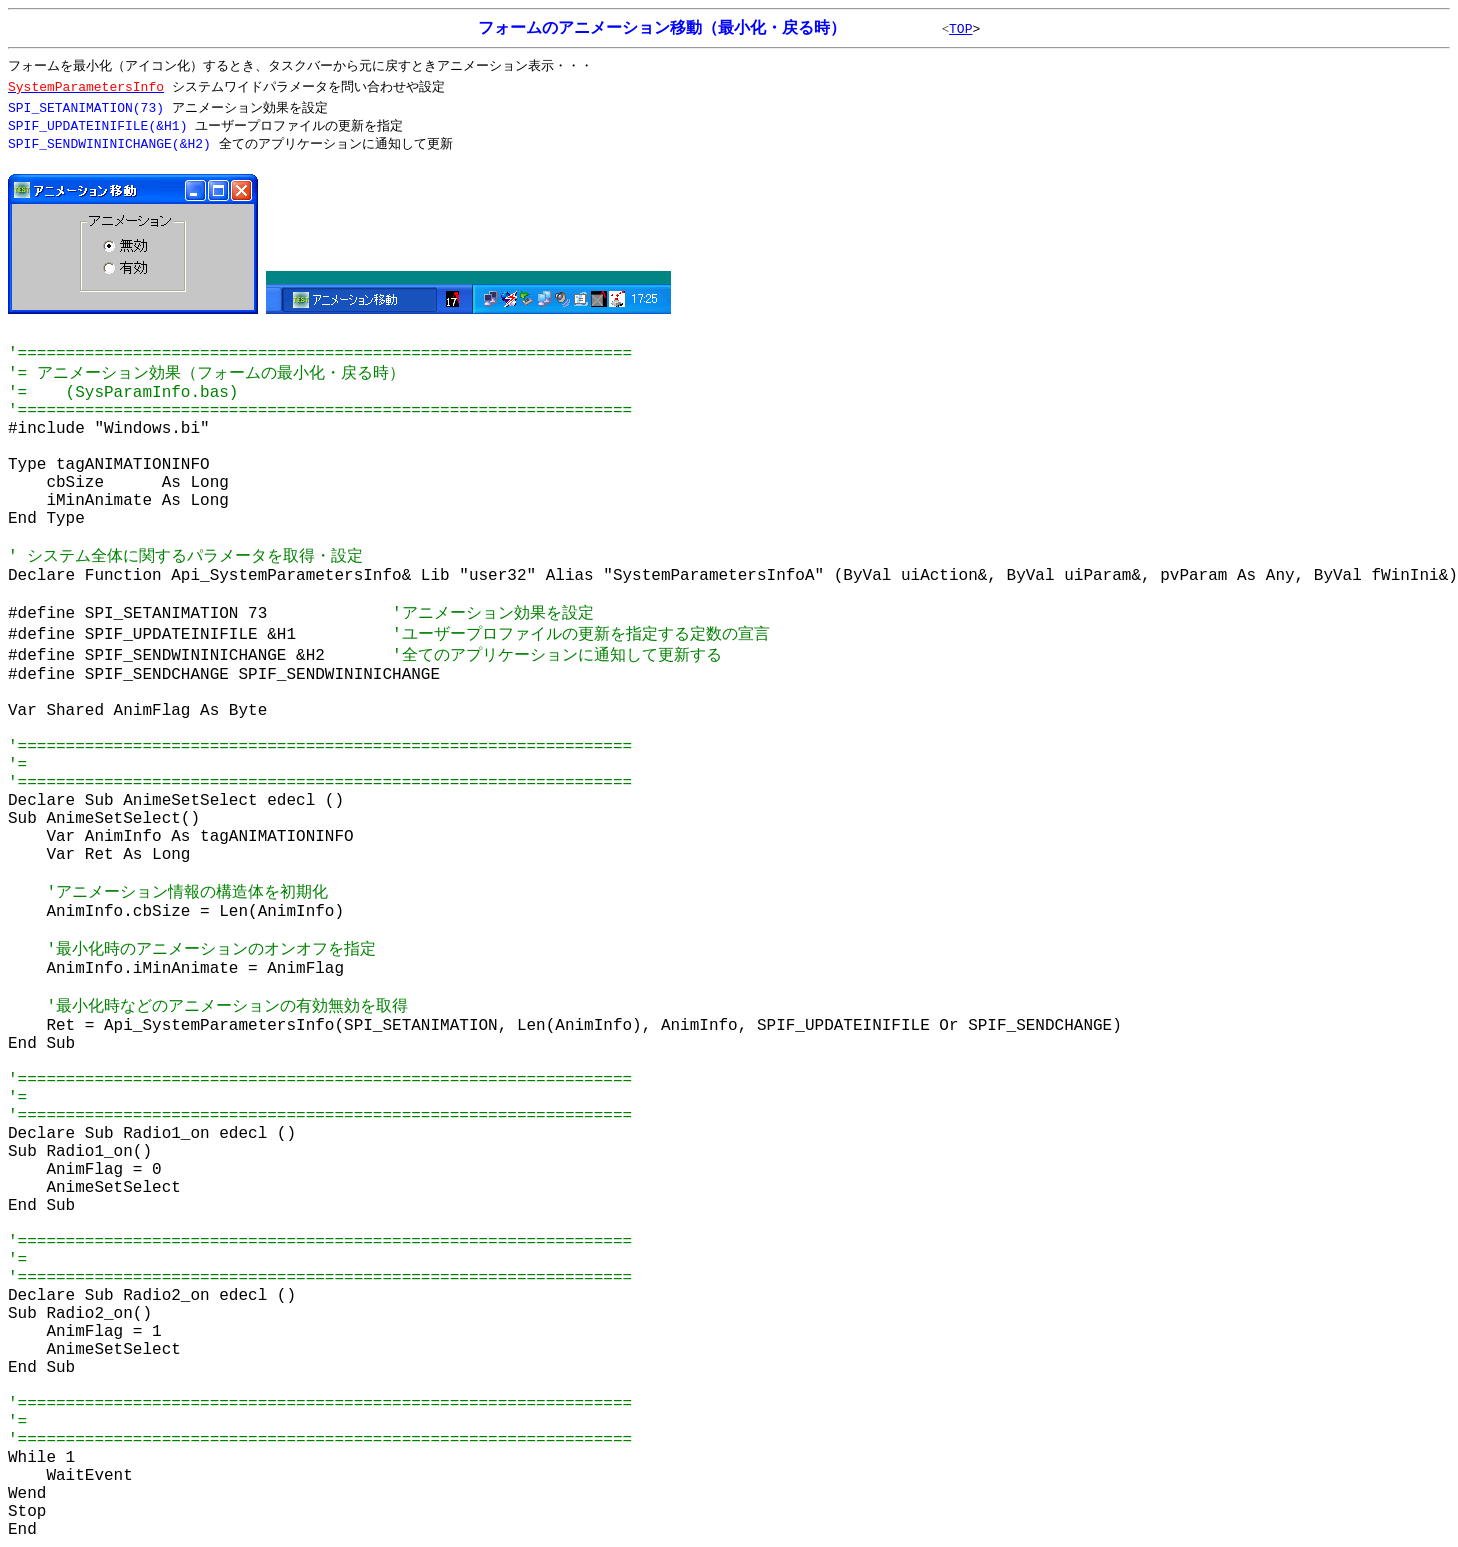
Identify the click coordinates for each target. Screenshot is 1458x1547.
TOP (960, 29)
